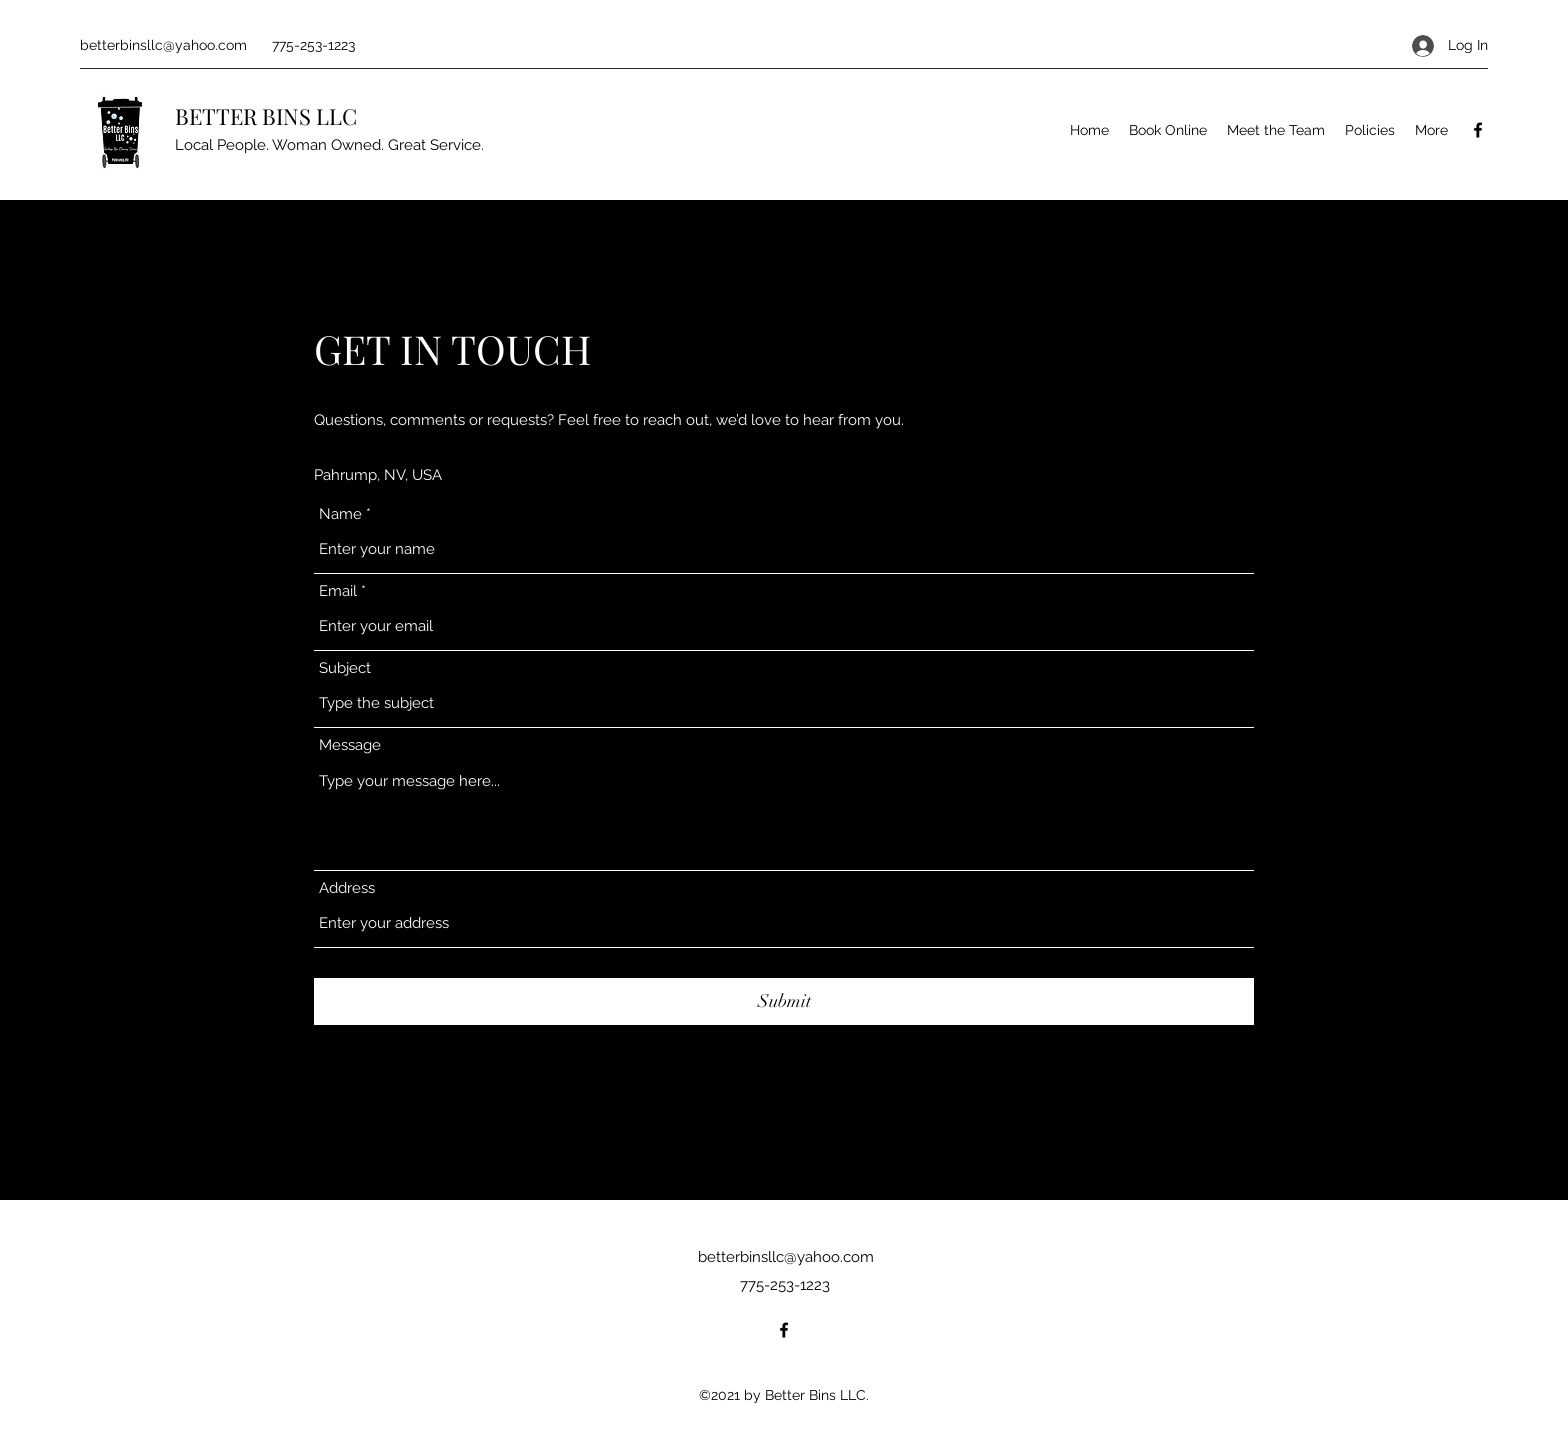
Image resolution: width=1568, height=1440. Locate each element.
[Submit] (784, 1001)
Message (350, 745)
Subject (345, 668)
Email (338, 591)
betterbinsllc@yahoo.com (163, 45)
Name (340, 514)
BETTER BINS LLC (266, 116)
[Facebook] (1478, 130)
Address (347, 888)
